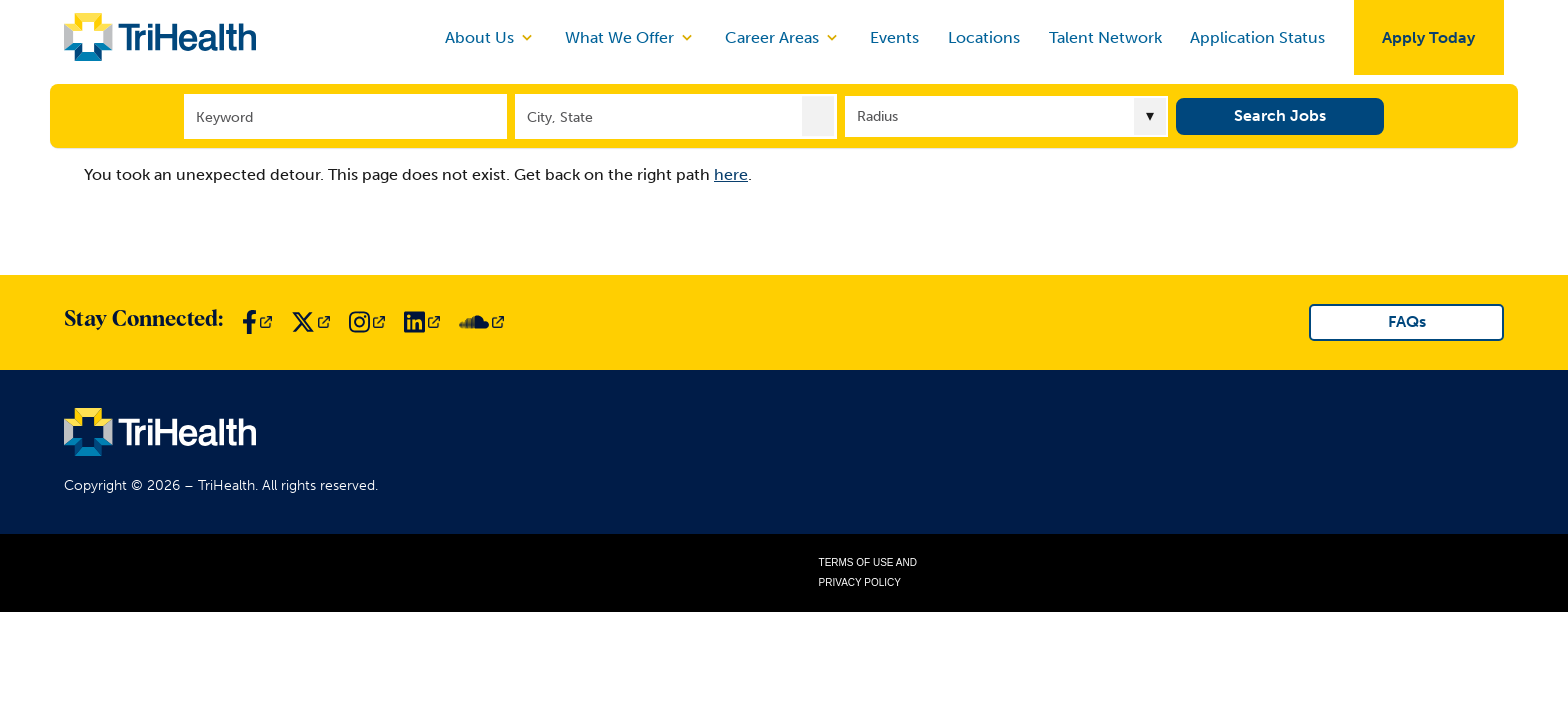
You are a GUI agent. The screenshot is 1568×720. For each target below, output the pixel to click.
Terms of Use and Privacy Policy (868, 572)
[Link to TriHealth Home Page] (160, 37)
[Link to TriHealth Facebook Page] (257, 322)
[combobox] (676, 115)
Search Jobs (1280, 114)
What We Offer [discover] (630, 37)
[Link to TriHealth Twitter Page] (310, 322)
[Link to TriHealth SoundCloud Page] (481, 322)
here (731, 174)
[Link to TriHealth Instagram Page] (367, 322)
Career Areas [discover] (783, 37)
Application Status (1257, 38)
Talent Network (1105, 38)
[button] (818, 115)
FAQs (1407, 321)
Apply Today (1428, 37)
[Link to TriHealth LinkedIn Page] (422, 322)
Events (894, 38)
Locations (984, 38)
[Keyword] (345, 115)
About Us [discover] (490, 37)
